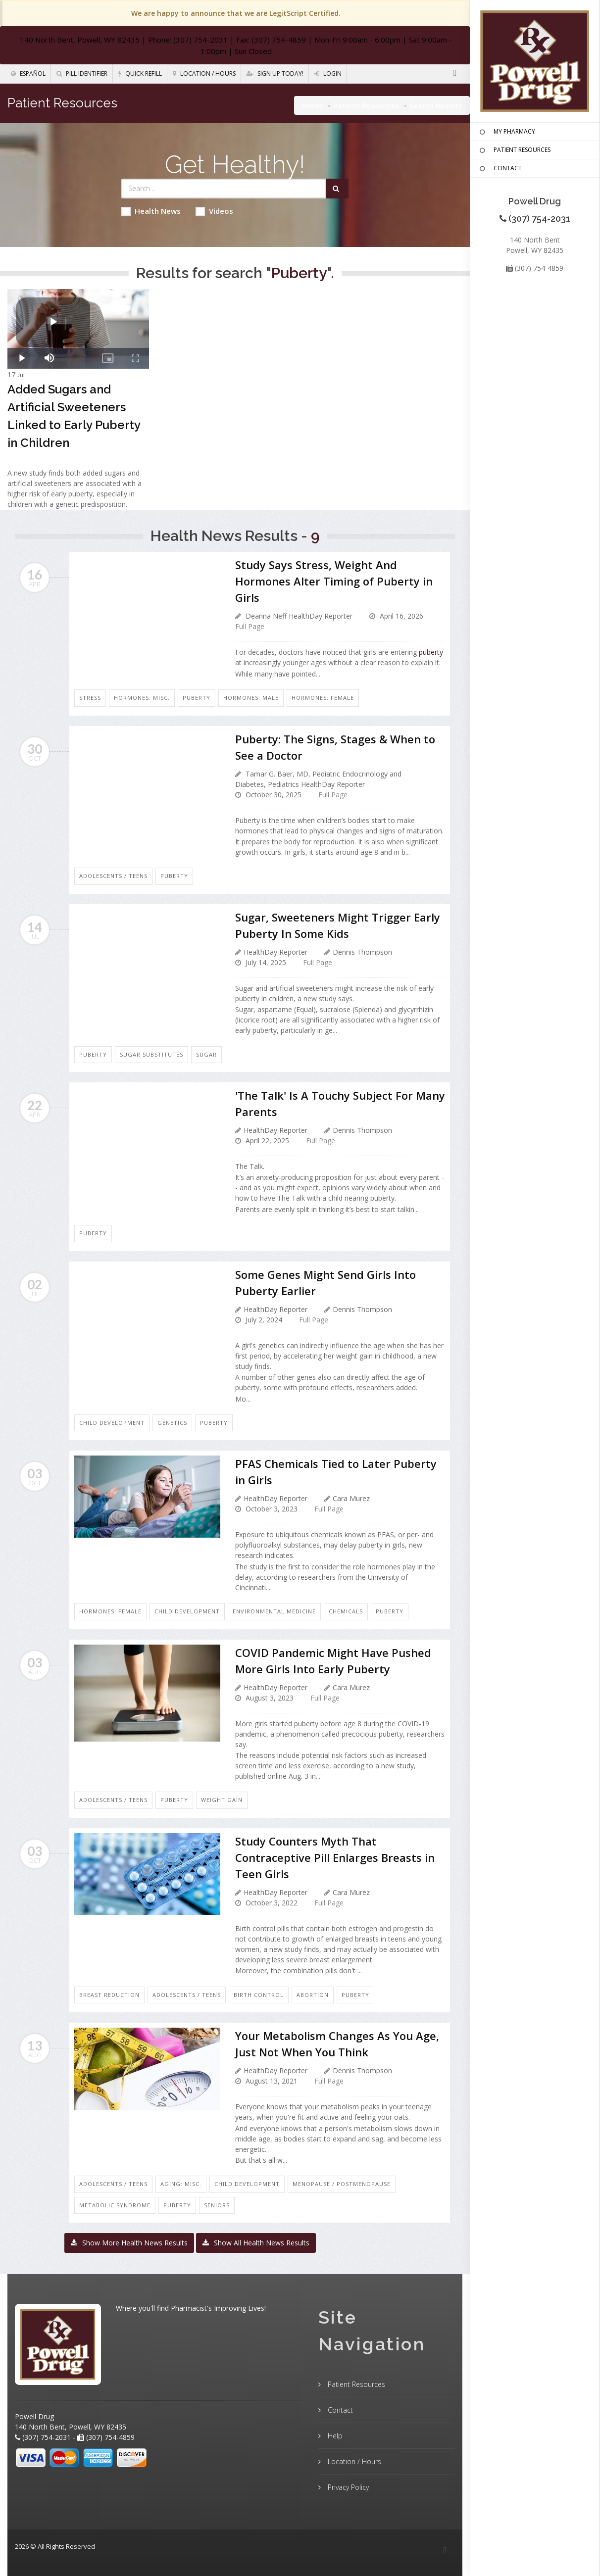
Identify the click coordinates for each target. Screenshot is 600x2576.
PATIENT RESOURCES (513, 150)
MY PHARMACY (506, 132)
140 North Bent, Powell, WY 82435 (80, 40)
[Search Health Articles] (224, 188)
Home (312, 105)
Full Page (249, 626)
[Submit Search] (337, 188)
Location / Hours (204, 73)
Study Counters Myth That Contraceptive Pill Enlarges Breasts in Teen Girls (335, 1857)
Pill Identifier (81, 73)
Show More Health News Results (129, 2242)
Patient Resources (366, 105)
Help (334, 2435)
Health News (151, 211)
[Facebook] (455, 73)
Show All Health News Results (255, 2242)
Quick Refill (140, 73)
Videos (214, 211)
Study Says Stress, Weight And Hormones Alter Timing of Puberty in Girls (334, 581)
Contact (339, 2410)
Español (28, 73)
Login (328, 73)
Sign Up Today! (275, 73)
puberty (431, 652)
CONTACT (499, 168)
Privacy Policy (347, 2487)
